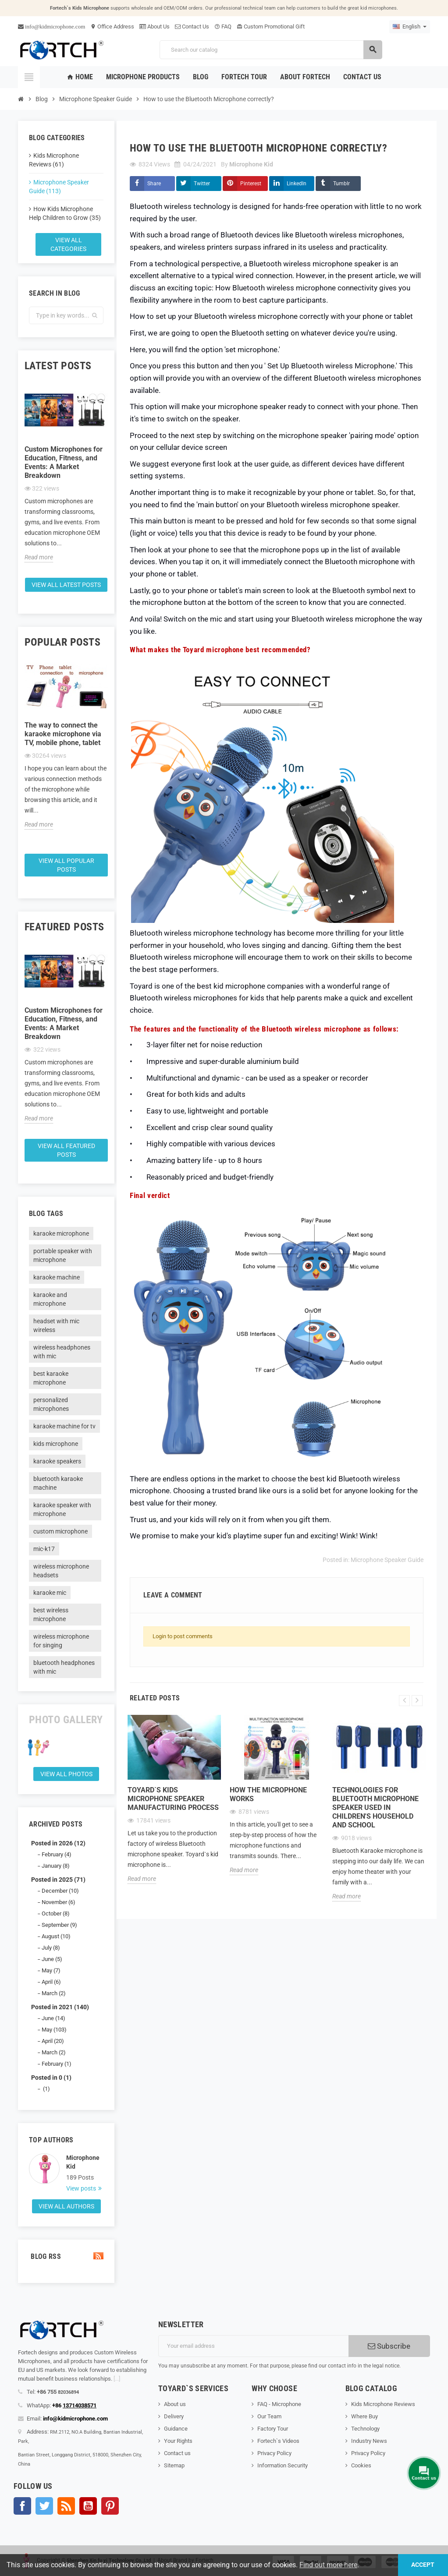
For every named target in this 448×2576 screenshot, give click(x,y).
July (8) (51, 1947)
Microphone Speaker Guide (387, 1559)
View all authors (66, 2206)
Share (154, 183)
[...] (117, 2378)
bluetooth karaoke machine (58, 1483)
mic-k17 (44, 1548)
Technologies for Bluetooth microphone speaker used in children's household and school (375, 1807)
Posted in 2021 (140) (60, 2007)
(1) (46, 2088)
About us (175, 2404)
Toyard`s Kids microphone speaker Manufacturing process (173, 1799)
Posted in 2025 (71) (58, 1879)
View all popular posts (66, 865)
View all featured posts (66, 1150)
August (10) (56, 1936)
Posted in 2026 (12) (58, 1843)
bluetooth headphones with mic (64, 1667)
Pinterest (250, 183)
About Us (154, 26)
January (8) (56, 1865)
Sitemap (174, 2465)
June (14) (53, 2018)
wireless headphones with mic (61, 1352)
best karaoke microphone (50, 1378)
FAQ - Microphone (279, 2404)
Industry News (369, 2441)
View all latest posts (66, 584)
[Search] (271, 49)
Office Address (112, 26)
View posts (81, 2188)
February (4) (56, 1854)
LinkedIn (296, 183)
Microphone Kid (83, 2162)
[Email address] (253, 2346)
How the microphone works (268, 1794)
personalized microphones (51, 1404)
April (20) (53, 2041)
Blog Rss (66, 2256)
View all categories (68, 244)
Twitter (202, 183)
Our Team (269, 2416)
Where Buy (364, 2416)
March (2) (54, 1993)
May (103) (54, 2029)
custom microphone (60, 1531)
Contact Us (192, 26)
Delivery (174, 2416)
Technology (365, 2428)
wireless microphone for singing (61, 1641)
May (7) (51, 1970)
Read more (39, 557)
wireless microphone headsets (61, 1571)
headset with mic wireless (56, 1325)
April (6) (51, 1982)
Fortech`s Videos (278, 2441)
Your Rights (178, 2441)
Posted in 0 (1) (51, 2077)
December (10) (60, 1890)
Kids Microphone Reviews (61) (54, 160)
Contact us (177, 2453)
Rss (66, 2506)
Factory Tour (272, 2428)
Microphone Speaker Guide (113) (59, 186)
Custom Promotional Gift (271, 26)
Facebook (22, 2506)
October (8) (56, 1913)
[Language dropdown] (409, 26)
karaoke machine (56, 1277)
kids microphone (55, 1443)
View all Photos (66, 1773)
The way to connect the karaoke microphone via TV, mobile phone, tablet (63, 734)
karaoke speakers (57, 1461)
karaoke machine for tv (64, 1426)
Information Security (282, 2465)
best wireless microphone (50, 1614)
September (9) (59, 1925)
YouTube (88, 2506)
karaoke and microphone (50, 1299)
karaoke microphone (61, 1233)
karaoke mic (49, 1592)
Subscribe (389, 2346)
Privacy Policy (274, 2453)
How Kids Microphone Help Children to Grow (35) (65, 213)
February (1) (56, 2063)
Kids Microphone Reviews (383, 2404)
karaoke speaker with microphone (62, 1509)
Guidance (176, 2428)
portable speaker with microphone (62, 1255)
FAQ (222, 26)
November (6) (58, 1902)
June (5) (52, 1959)
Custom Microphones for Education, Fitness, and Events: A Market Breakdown (64, 462)
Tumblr (341, 183)
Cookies (361, 2465)
